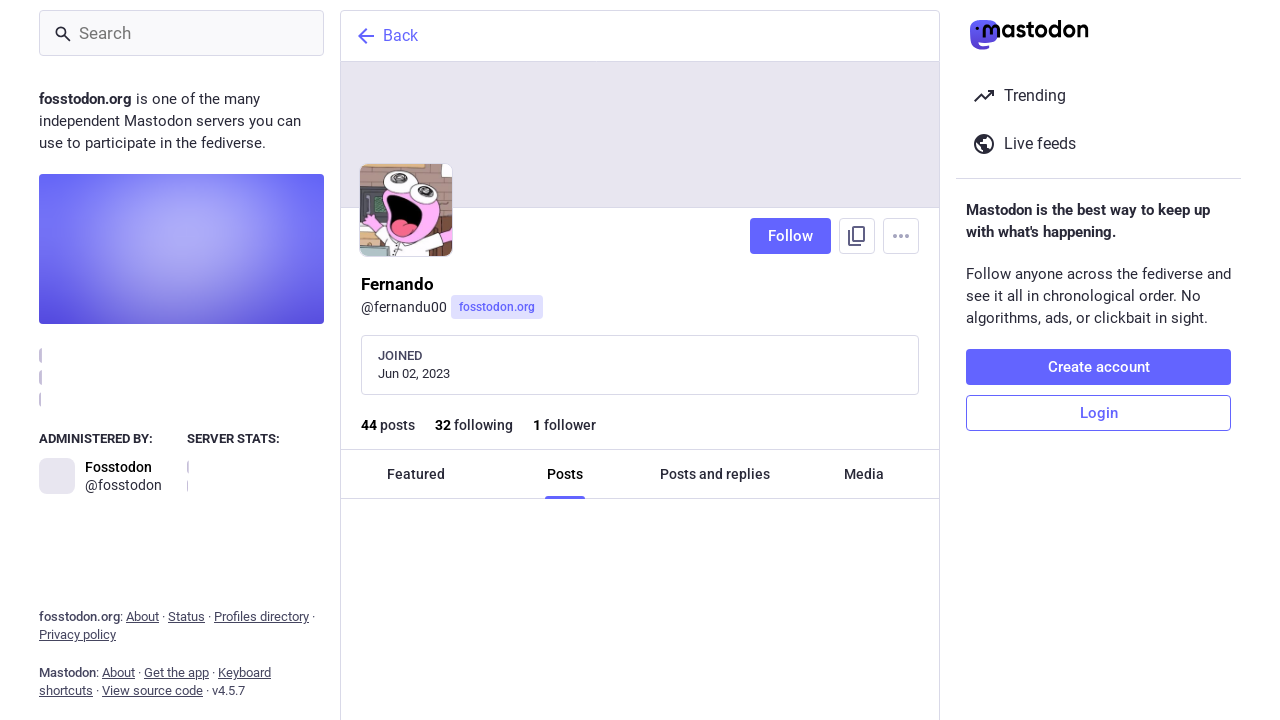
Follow (790, 236)
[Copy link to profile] (857, 236)
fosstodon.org (497, 307)
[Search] (181, 33)
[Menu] (901, 236)
